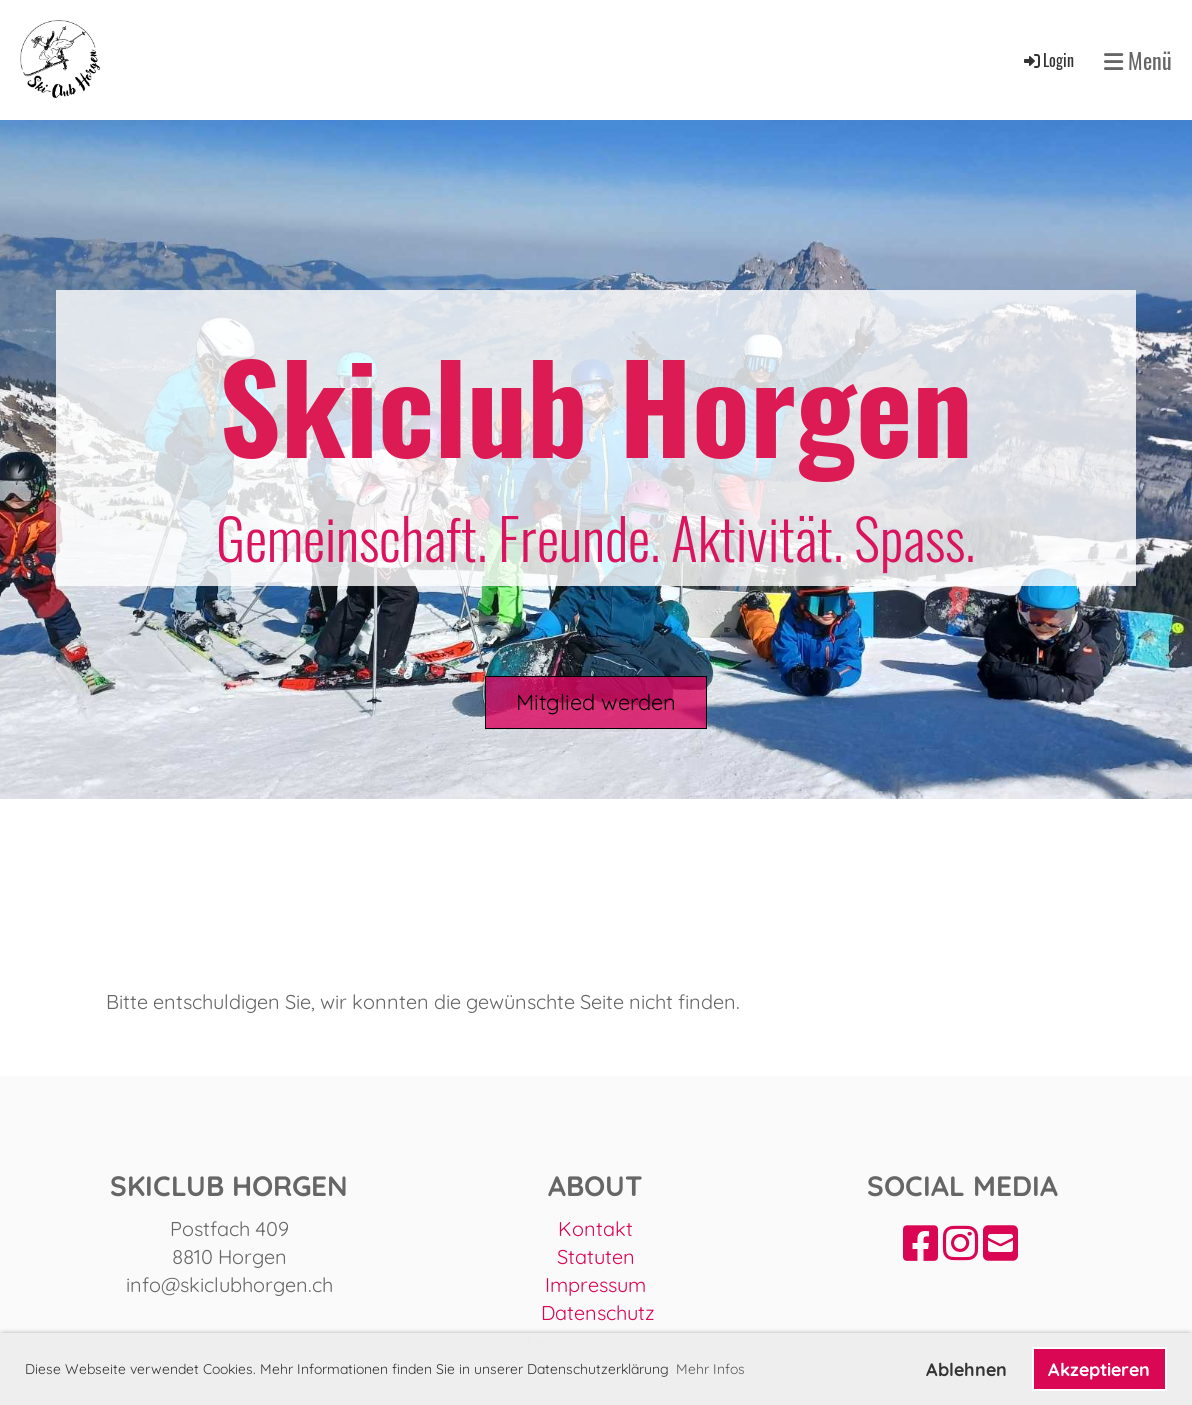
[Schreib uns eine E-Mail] (1000, 1243)
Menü (1138, 60)
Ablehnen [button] (966, 1369)
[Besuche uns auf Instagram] (960, 1243)
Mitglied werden (596, 702)
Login (1047, 60)
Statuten (596, 1256)
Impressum (595, 1284)
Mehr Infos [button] (710, 1369)
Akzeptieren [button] (1099, 1369)
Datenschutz (598, 1312)
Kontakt (595, 1228)
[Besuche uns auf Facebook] (920, 1243)
